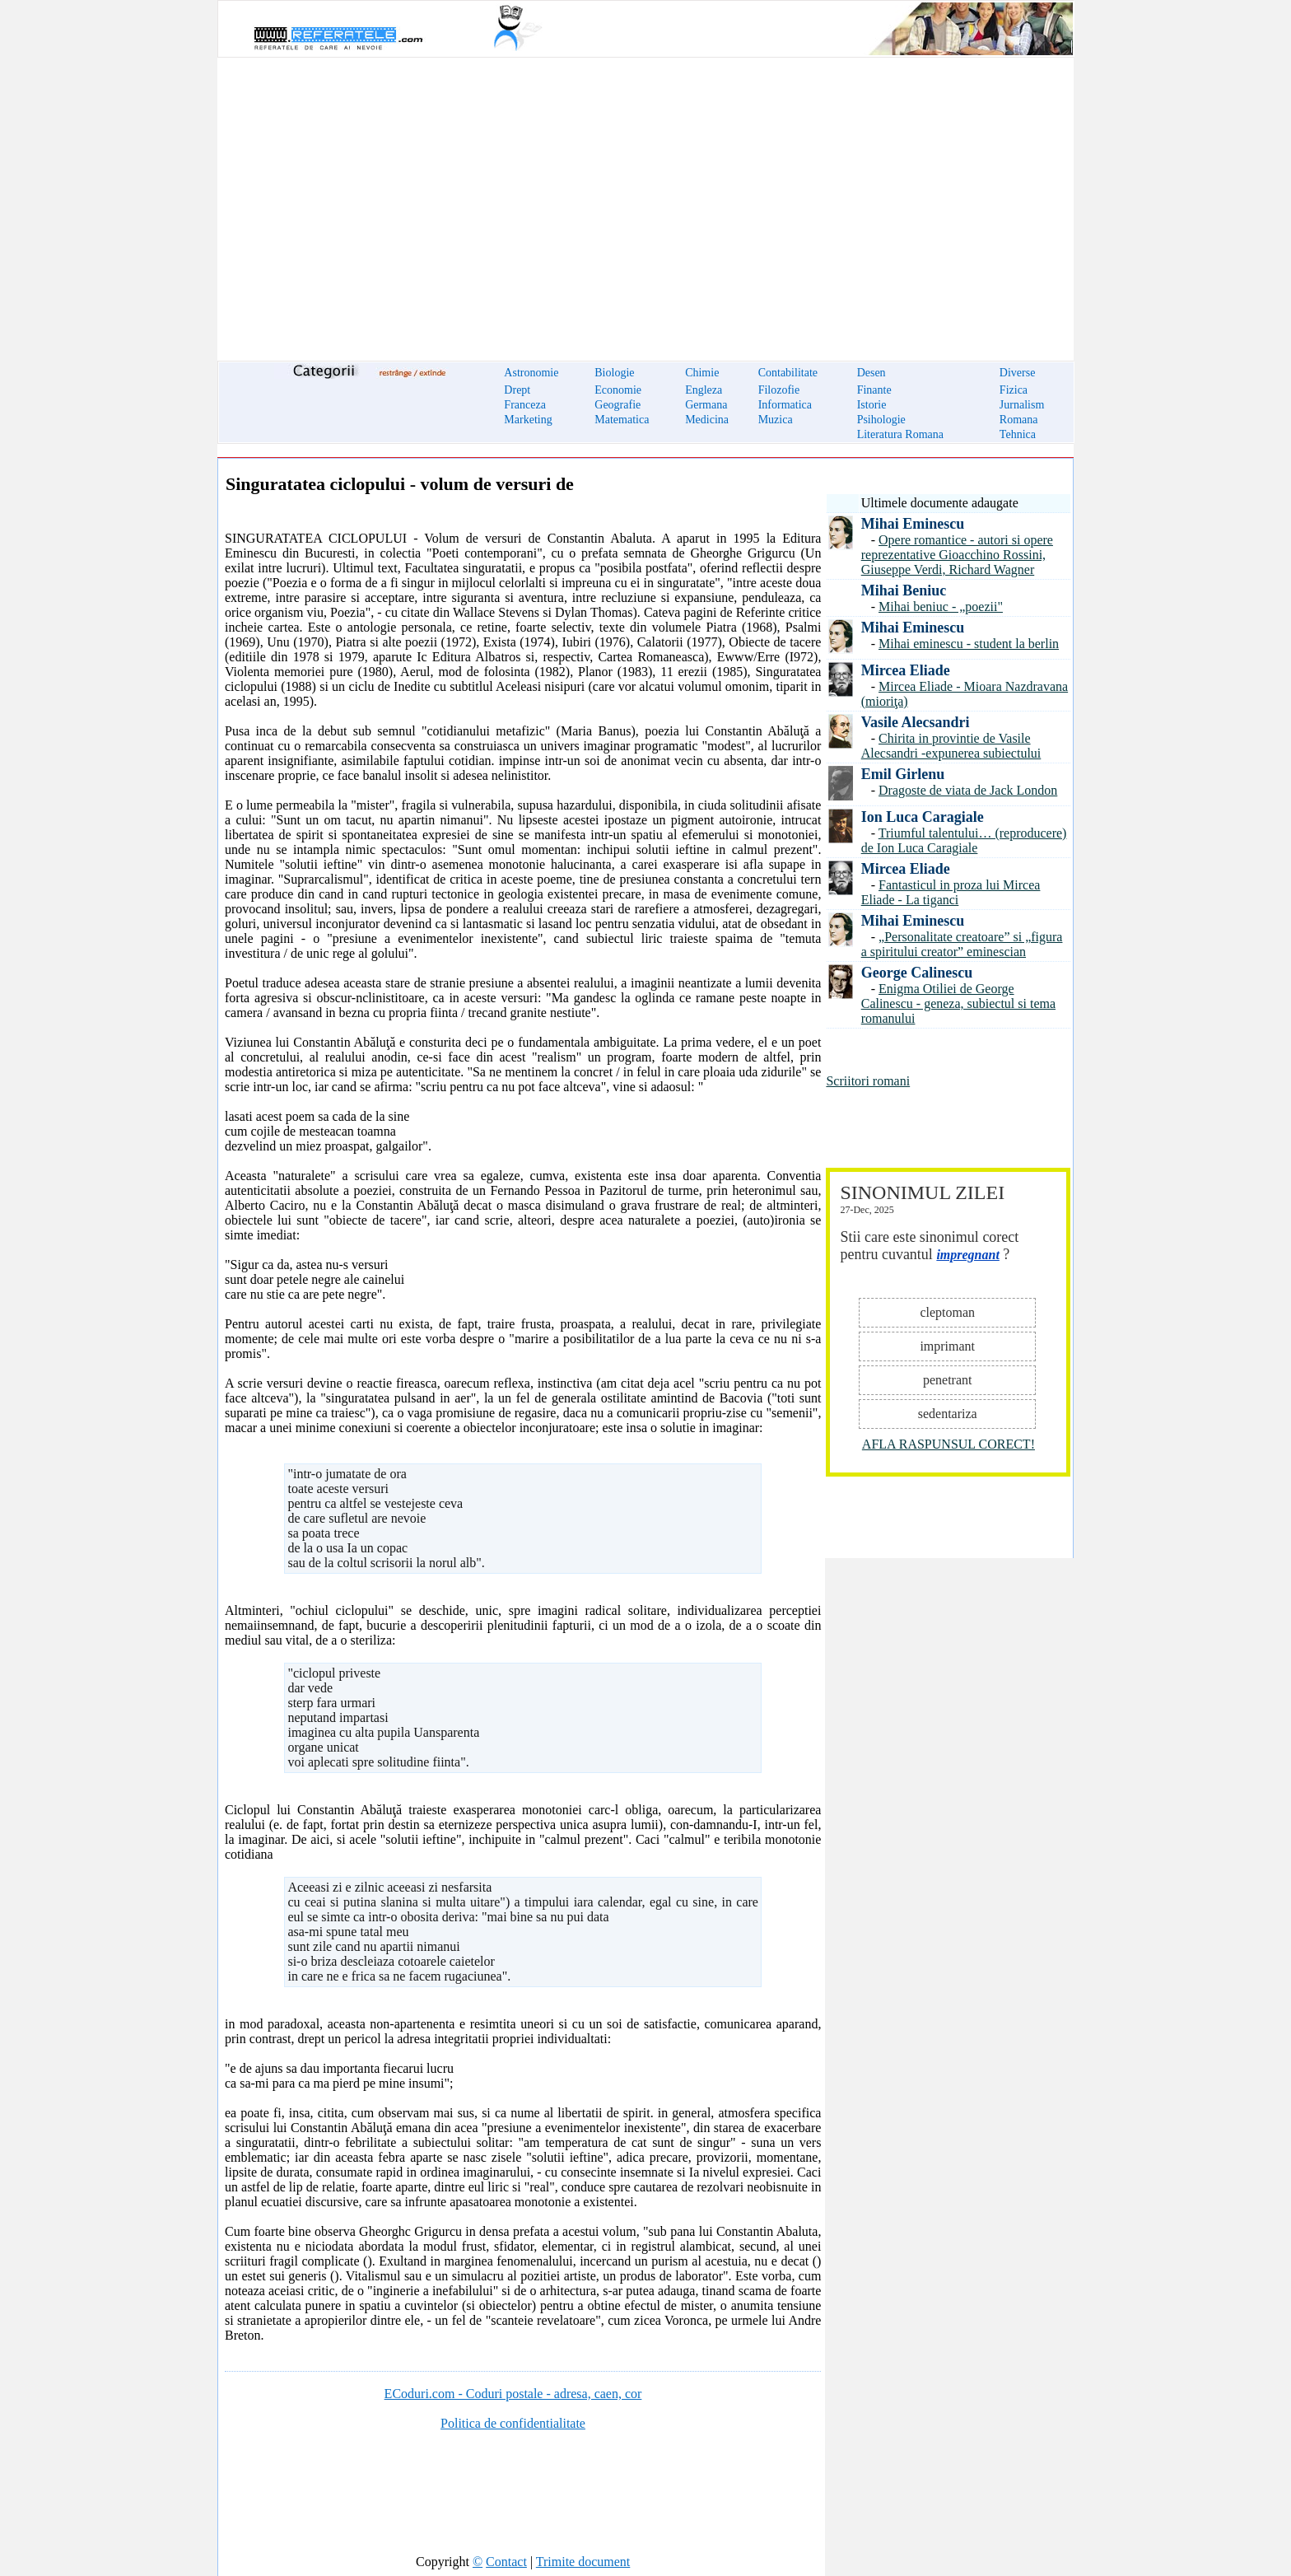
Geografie (617, 405)
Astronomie (531, 372)
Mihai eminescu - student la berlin (969, 644)
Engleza (703, 390)
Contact (506, 2562)
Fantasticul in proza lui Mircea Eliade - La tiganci (951, 892)
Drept (517, 390)
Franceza (525, 405)
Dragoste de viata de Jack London (968, 790)
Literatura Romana (900, 434)
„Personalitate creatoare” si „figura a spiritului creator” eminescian (962, 944)
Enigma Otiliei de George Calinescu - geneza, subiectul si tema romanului (958, 1003)
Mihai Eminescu (913, 524)
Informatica (785, 405)
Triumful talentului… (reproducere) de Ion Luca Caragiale (964, 840)
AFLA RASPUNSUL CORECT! (948, 1444)
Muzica (775, 419)
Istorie (872, 405)
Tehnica (1018, 434)
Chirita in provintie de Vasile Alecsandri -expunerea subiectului (951, 745)
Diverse (1018, 372)
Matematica (621, 419)
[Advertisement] (645, 199)
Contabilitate (788, 372)
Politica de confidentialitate (512, 2423)
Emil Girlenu (903, 774)
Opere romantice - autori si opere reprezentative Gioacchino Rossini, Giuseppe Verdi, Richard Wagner (957, 554)
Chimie (702, 372)
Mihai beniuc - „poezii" (941, 607)
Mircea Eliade (905, 670)
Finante (874, 390)
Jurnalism (1022, 405)
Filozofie (779, 390)
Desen (871, 372)
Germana (706, 405)
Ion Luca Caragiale (922, 817)
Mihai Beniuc (904, 590)
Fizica (1014, 390)
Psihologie (881, 419)
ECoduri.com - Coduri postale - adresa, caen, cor (513, 2394)
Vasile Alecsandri (915, 722)
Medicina (707, 419)
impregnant (967, 1255)
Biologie (614, 372)
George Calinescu (916, 972)
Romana (1019, 419)
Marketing (528, 419)
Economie (617, 390)
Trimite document (583, 2562)
